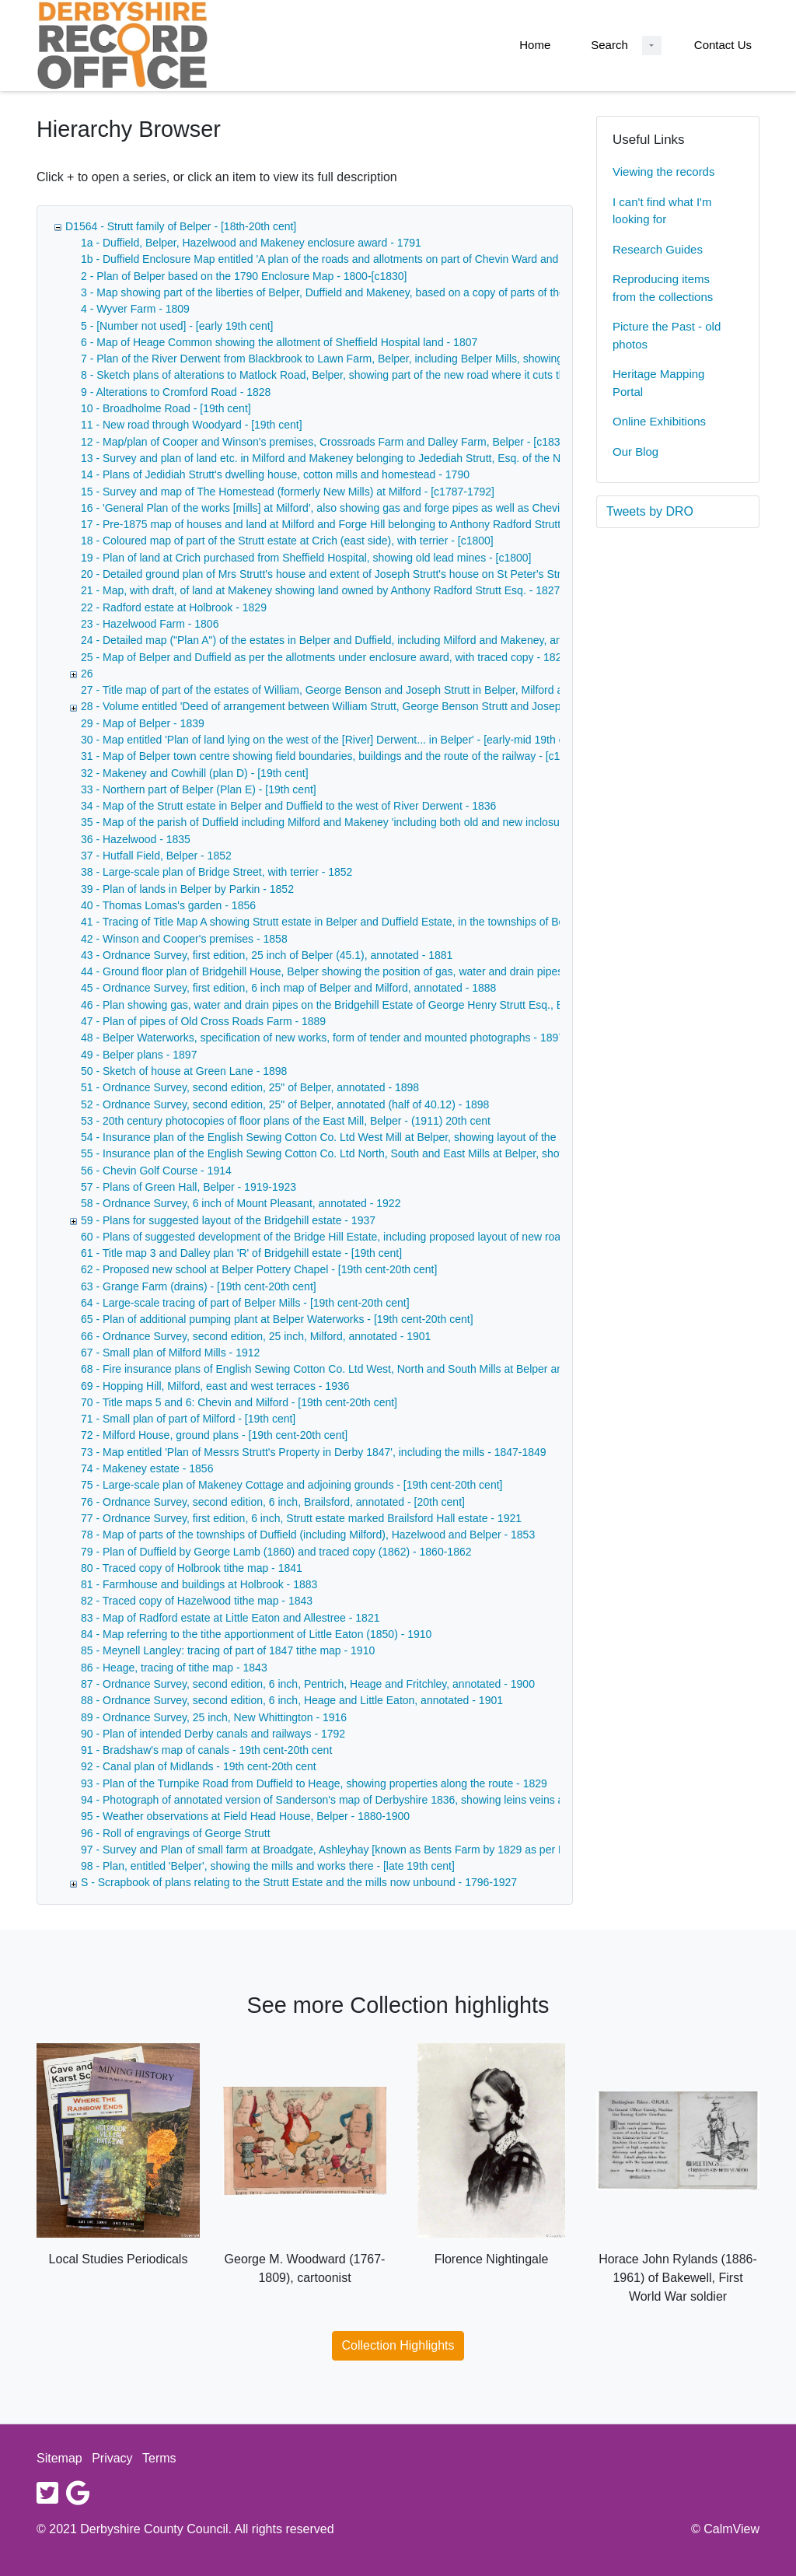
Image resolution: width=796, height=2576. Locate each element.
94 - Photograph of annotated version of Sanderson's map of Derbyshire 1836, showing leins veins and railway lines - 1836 (376, 1800)
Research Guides (658, 249)
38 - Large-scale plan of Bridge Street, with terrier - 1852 (216, 872)
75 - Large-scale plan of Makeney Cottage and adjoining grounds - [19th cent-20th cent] (291, 1485)
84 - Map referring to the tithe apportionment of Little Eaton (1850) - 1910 (256, 1634)
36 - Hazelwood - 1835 (135, 839)
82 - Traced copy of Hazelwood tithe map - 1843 (196, 1600)
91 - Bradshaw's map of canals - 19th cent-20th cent (206, 1750)
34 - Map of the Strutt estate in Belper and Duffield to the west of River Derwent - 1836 (288, 806)
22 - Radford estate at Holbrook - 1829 (174, 607)
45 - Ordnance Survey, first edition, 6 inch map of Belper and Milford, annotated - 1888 (288, 988)
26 (87, 673)
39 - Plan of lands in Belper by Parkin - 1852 (187, 889)
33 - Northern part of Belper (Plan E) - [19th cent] (198, 789)
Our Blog (635, 451)
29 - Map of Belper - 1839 (142, 723)
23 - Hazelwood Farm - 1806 (149, 624)
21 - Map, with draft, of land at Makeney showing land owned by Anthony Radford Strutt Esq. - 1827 (320, 590)
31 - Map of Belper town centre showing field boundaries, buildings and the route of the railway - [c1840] (331, 756)
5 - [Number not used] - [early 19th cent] (177, 326)
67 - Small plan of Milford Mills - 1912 (170, 1352)
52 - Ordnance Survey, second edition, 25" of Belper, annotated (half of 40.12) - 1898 (285, 1104)
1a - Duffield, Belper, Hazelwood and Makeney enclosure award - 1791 (251, 242)
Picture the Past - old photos (667, 335)
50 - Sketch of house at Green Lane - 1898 (184, 1071)
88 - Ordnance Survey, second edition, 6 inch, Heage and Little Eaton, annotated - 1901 (292, 1700)
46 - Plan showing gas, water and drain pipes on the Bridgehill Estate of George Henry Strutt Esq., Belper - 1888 (351, 1005)
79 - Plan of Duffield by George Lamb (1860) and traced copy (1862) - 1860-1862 (276, 1551)
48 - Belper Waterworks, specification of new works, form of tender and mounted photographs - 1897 (322, 1037)
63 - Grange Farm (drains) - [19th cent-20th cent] (198, 1286)
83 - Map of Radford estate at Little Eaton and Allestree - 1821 (230, 1618)
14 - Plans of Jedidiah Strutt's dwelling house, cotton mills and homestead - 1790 (275, 474)
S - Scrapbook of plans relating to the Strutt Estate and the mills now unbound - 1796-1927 (299, 1882)
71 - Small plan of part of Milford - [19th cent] (188, 1418)
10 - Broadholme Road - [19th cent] (166, 408)
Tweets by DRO (649, 511)
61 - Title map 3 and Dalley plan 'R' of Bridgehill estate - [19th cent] (241, 1253)
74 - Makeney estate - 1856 (147, 1468)
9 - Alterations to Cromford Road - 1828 (176, 392)
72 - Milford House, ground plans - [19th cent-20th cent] (214, 1435)
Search (609, 44)
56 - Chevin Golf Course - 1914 (156, 1170)
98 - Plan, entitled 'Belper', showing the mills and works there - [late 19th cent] (268, 1866)
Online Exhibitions (659, 421)
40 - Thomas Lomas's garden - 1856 (168, 905)
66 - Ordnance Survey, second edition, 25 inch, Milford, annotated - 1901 (256, 1336)
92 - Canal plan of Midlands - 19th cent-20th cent (198, 1766)
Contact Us (723, 44)
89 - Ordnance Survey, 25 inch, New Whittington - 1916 (214, 1717)
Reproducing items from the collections (663, 287)
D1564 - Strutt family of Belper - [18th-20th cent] (180, 226)
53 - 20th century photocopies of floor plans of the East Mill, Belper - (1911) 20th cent (286, 1121)
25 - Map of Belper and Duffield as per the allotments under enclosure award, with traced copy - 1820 (324, 657)
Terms (159, 2458)
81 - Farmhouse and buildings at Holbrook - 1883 (199, 1584)
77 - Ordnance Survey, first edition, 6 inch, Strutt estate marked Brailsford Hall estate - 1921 (301, 1518)
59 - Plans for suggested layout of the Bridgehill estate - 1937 (228, 1220)
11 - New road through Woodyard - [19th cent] (191, 424)
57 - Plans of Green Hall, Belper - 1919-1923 (188, 1187)
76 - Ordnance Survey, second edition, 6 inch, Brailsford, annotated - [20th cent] (273, 1502)
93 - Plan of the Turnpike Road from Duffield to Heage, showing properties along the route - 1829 (314, 1783)
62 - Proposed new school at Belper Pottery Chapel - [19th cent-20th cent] (259, 1269)
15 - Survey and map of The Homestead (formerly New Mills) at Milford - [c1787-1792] (287, 491)
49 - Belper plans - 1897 (139, 1054)
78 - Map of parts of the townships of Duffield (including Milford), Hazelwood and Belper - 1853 (308, 1534)
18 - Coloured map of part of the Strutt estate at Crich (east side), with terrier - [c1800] (287, 540)
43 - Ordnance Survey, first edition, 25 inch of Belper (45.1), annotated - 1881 (266, 955)
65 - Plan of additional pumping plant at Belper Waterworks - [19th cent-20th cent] (277, 1319)
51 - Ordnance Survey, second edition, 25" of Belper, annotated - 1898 (250, 1087)
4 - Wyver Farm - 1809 (135, 309)
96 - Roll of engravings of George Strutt (176, 1833)
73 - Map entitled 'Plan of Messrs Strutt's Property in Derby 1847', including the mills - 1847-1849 (313, 1452)
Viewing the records (663, 171)
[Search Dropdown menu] (652, 45)
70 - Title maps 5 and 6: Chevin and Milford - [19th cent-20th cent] (239, 1402)
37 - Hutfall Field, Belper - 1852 (156, 855)
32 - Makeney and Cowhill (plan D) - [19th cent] (195, 773)
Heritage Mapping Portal (658, 382)
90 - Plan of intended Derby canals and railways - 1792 (213, 1733)
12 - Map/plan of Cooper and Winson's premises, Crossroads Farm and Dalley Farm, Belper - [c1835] (325, 442)
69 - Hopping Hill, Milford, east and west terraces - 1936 (215, 1386)
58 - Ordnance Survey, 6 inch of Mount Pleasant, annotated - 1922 (240, 1203)
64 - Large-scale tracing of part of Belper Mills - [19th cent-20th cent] (245, 1303)
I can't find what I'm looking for (662, 210)
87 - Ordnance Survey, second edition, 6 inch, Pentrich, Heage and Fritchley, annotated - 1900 (308, 1684)
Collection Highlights (398, 2345)
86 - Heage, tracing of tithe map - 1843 (174, 1667)
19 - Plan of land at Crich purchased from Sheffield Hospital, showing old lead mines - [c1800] (306, 557)
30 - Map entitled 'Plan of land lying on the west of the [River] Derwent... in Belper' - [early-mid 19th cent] (331, 739)
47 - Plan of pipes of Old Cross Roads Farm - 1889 (203, 1021)
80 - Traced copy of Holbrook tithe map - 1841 (191, 1568)
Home (534, 44)
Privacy (112, 2458)
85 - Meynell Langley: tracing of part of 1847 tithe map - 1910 (228, 1650)
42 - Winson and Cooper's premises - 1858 (184, 939)
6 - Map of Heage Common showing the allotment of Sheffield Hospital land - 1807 (279, 342)
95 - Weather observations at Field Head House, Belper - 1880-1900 (245, 1816)
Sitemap (59, 2458)
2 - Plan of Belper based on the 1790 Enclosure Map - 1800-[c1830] (244, 276)
